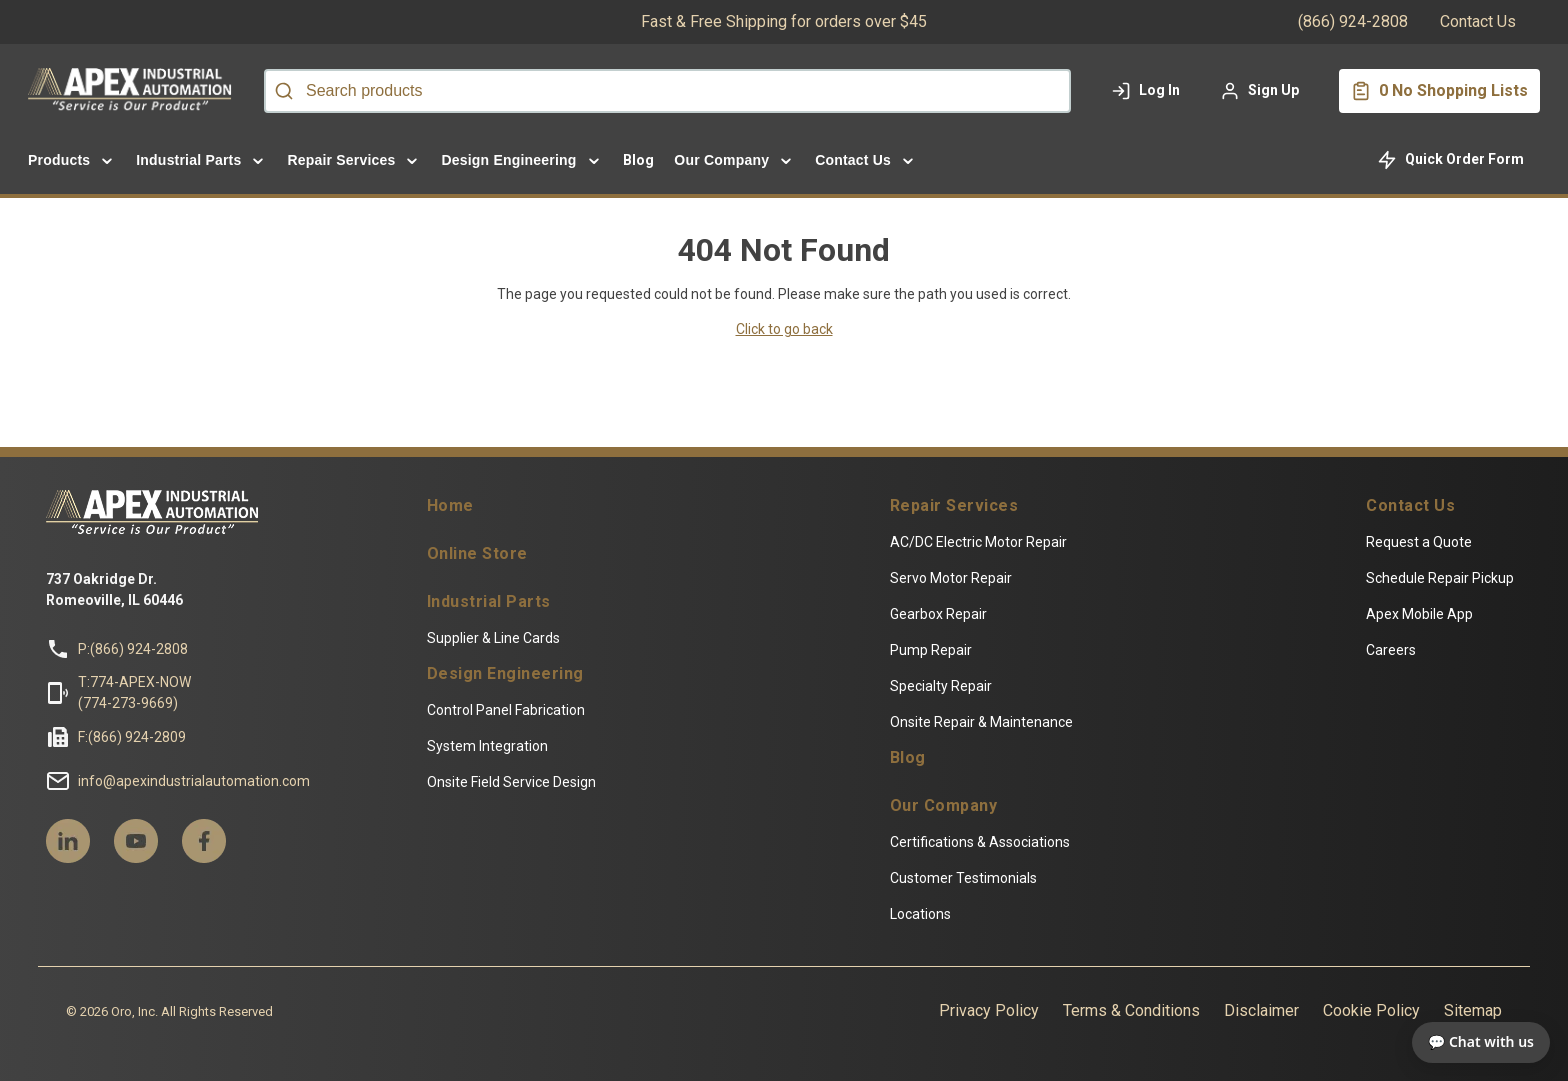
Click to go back (784, 329)
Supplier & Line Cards (488, 648)
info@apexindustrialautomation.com (184, 791)
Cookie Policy (1381, 1020)
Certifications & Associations (982, 852)
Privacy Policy (999, 1020)
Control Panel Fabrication (501, 720)
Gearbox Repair (940, 624)
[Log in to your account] (1145, 91)
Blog (910, 768)
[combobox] (667, 91)
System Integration (482, 756)
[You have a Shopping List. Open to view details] (1439, 91)
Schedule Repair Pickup (1450, 588)
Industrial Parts (484, 612)
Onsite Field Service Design (506, 792)
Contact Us (1478, 21)
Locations (922, 924)
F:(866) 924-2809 (122, 747)
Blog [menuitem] (639, 160)
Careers (1401, 660)
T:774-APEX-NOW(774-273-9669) (124, 702)
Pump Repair (933, 660)
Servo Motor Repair (953, 588)
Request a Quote (1429, 552)
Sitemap (1483, 1020)
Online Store (472, 564)
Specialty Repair (943, 696)
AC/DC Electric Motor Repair (980, 552)
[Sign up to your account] (1259, 91)
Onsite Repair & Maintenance (983, 732)
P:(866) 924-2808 (123, 659)
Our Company (946, 816)
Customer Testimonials (965, 888)
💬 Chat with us (1481, 1041)
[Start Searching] (284, 91)
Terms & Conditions (1141, 1020)
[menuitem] (72, 160)
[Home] (134, 91)
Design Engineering (500, 684)
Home (445, 516)
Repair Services (956, 516)
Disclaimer (1271, 1020)
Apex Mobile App (1429, 624)
